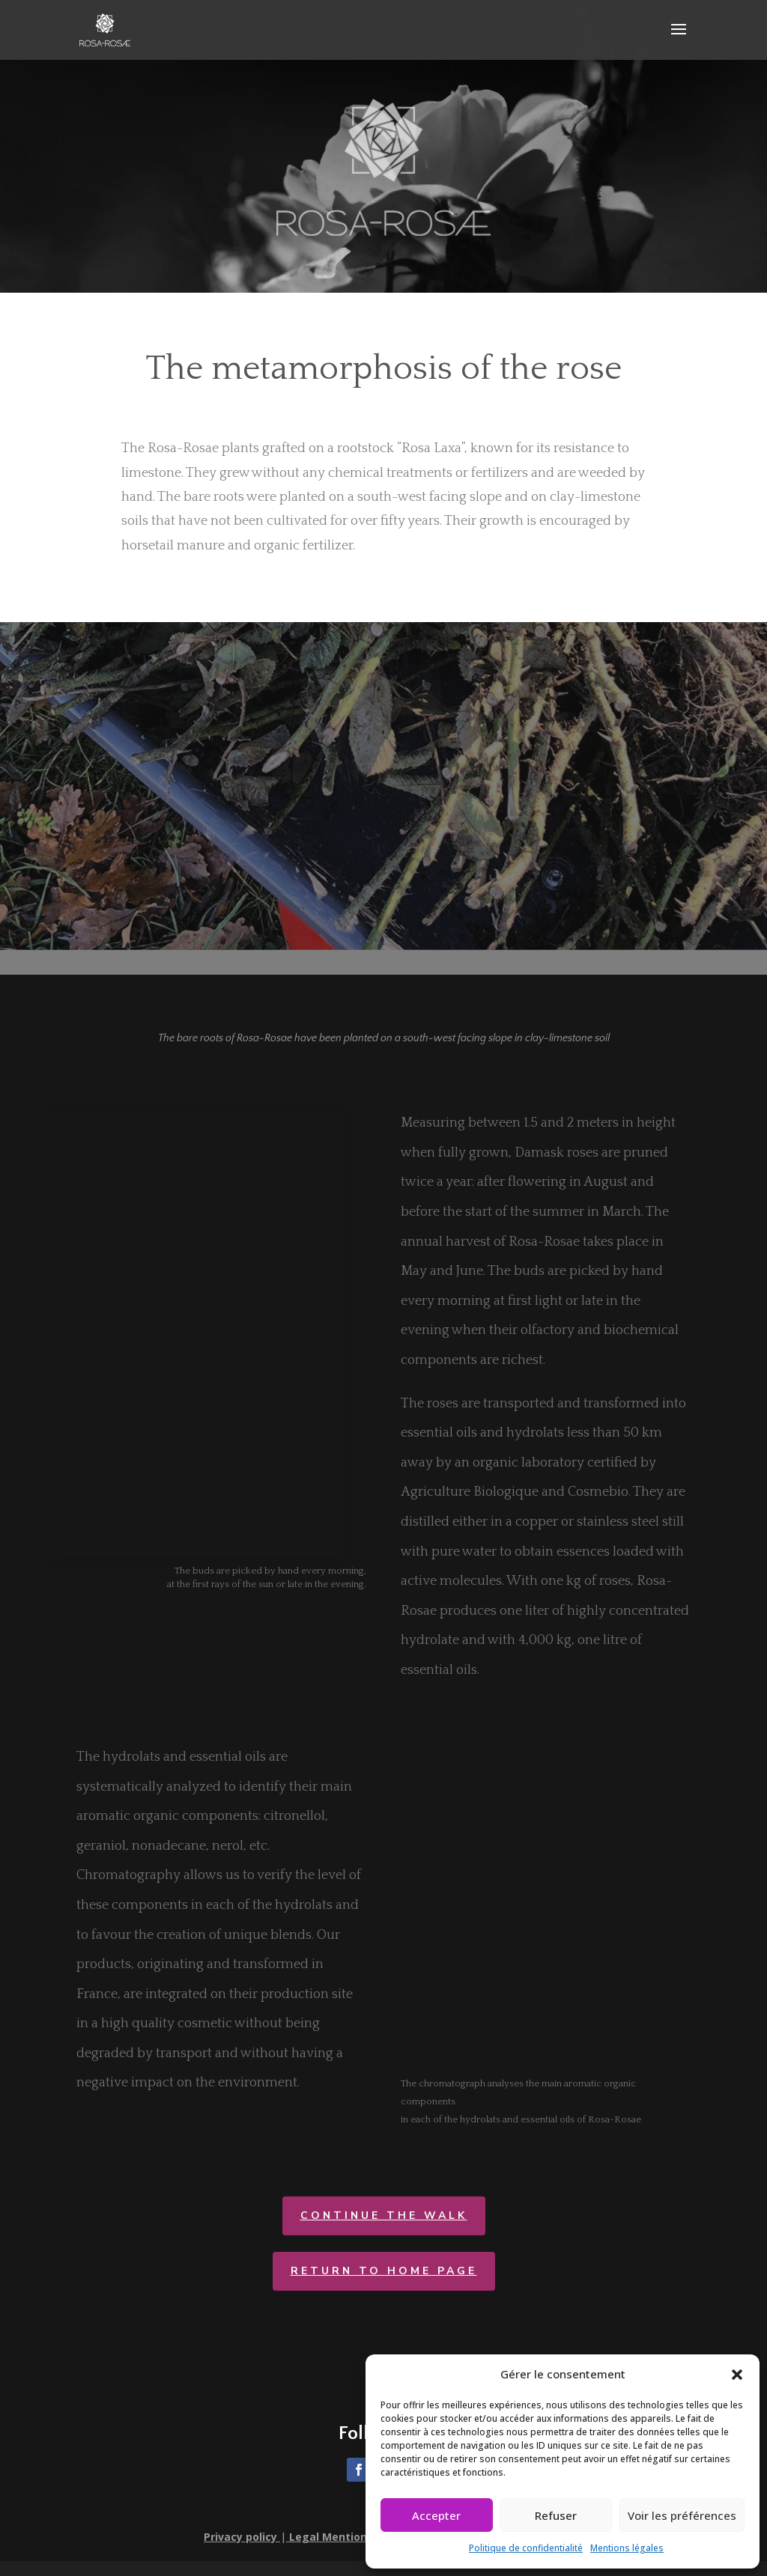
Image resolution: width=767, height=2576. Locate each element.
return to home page (384, 2271)
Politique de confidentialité (526, 2548)
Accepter (436, 2515)
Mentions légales (627, 2548)
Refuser (556, 2515)
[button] (737, 2374)
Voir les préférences (682, 2515)
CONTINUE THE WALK (383, 2215)
